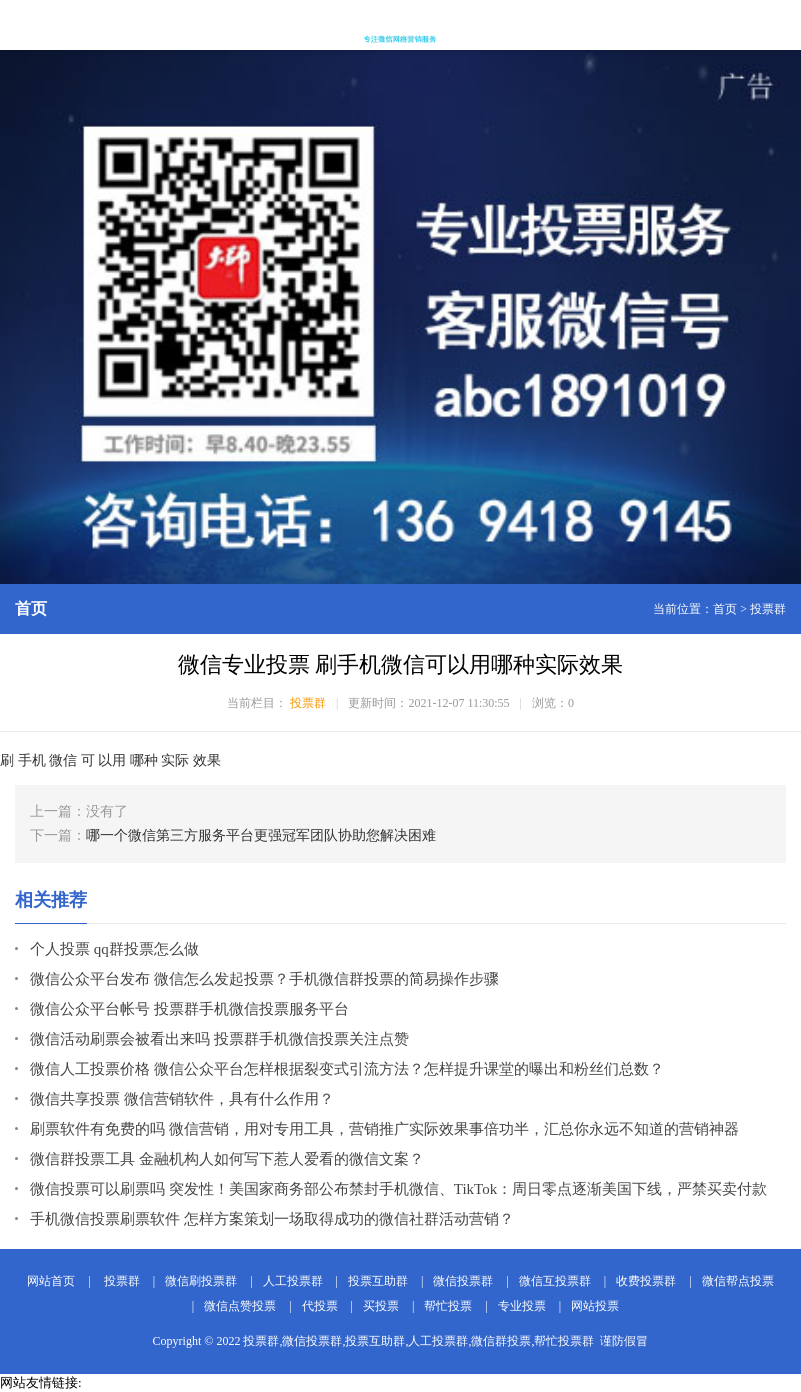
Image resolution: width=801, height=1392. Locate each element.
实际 (175, 760)
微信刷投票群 (201, 1281)
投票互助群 (378, 1281)
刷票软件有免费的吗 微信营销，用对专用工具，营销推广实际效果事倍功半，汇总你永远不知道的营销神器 (384, 1129)
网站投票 (595, 1306)
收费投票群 (646, 1281)
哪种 (144, 760)
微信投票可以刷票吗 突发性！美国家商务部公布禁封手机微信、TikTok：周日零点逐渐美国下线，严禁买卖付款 (398, 1189)
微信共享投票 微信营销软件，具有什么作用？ (182, 1099)
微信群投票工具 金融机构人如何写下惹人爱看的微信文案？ (227, 1159)
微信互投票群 (555, 1281)
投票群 (768, 609)
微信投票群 (463, 1281)
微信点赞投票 (240, 1306)
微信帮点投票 (738, 1281)
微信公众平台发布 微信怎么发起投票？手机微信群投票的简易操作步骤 (264, 979)
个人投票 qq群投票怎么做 (114, 949)
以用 (112, 760)
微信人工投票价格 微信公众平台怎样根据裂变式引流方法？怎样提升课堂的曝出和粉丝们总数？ (347, 1069)
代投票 (320, 1306)
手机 (32, 760)
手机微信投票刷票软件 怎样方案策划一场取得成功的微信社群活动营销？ (272, 1219)
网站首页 (51, 1281)
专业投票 (522, 1306)
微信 (63, 760)
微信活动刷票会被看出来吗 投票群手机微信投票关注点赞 (219, 1039)
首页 (725, 609)
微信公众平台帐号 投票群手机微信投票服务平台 (189, 1009)
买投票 (381, 1306)
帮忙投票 (448, 1306)
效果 (207, 760)
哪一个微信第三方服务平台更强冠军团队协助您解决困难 (261, 835)
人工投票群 (293, 1281)
